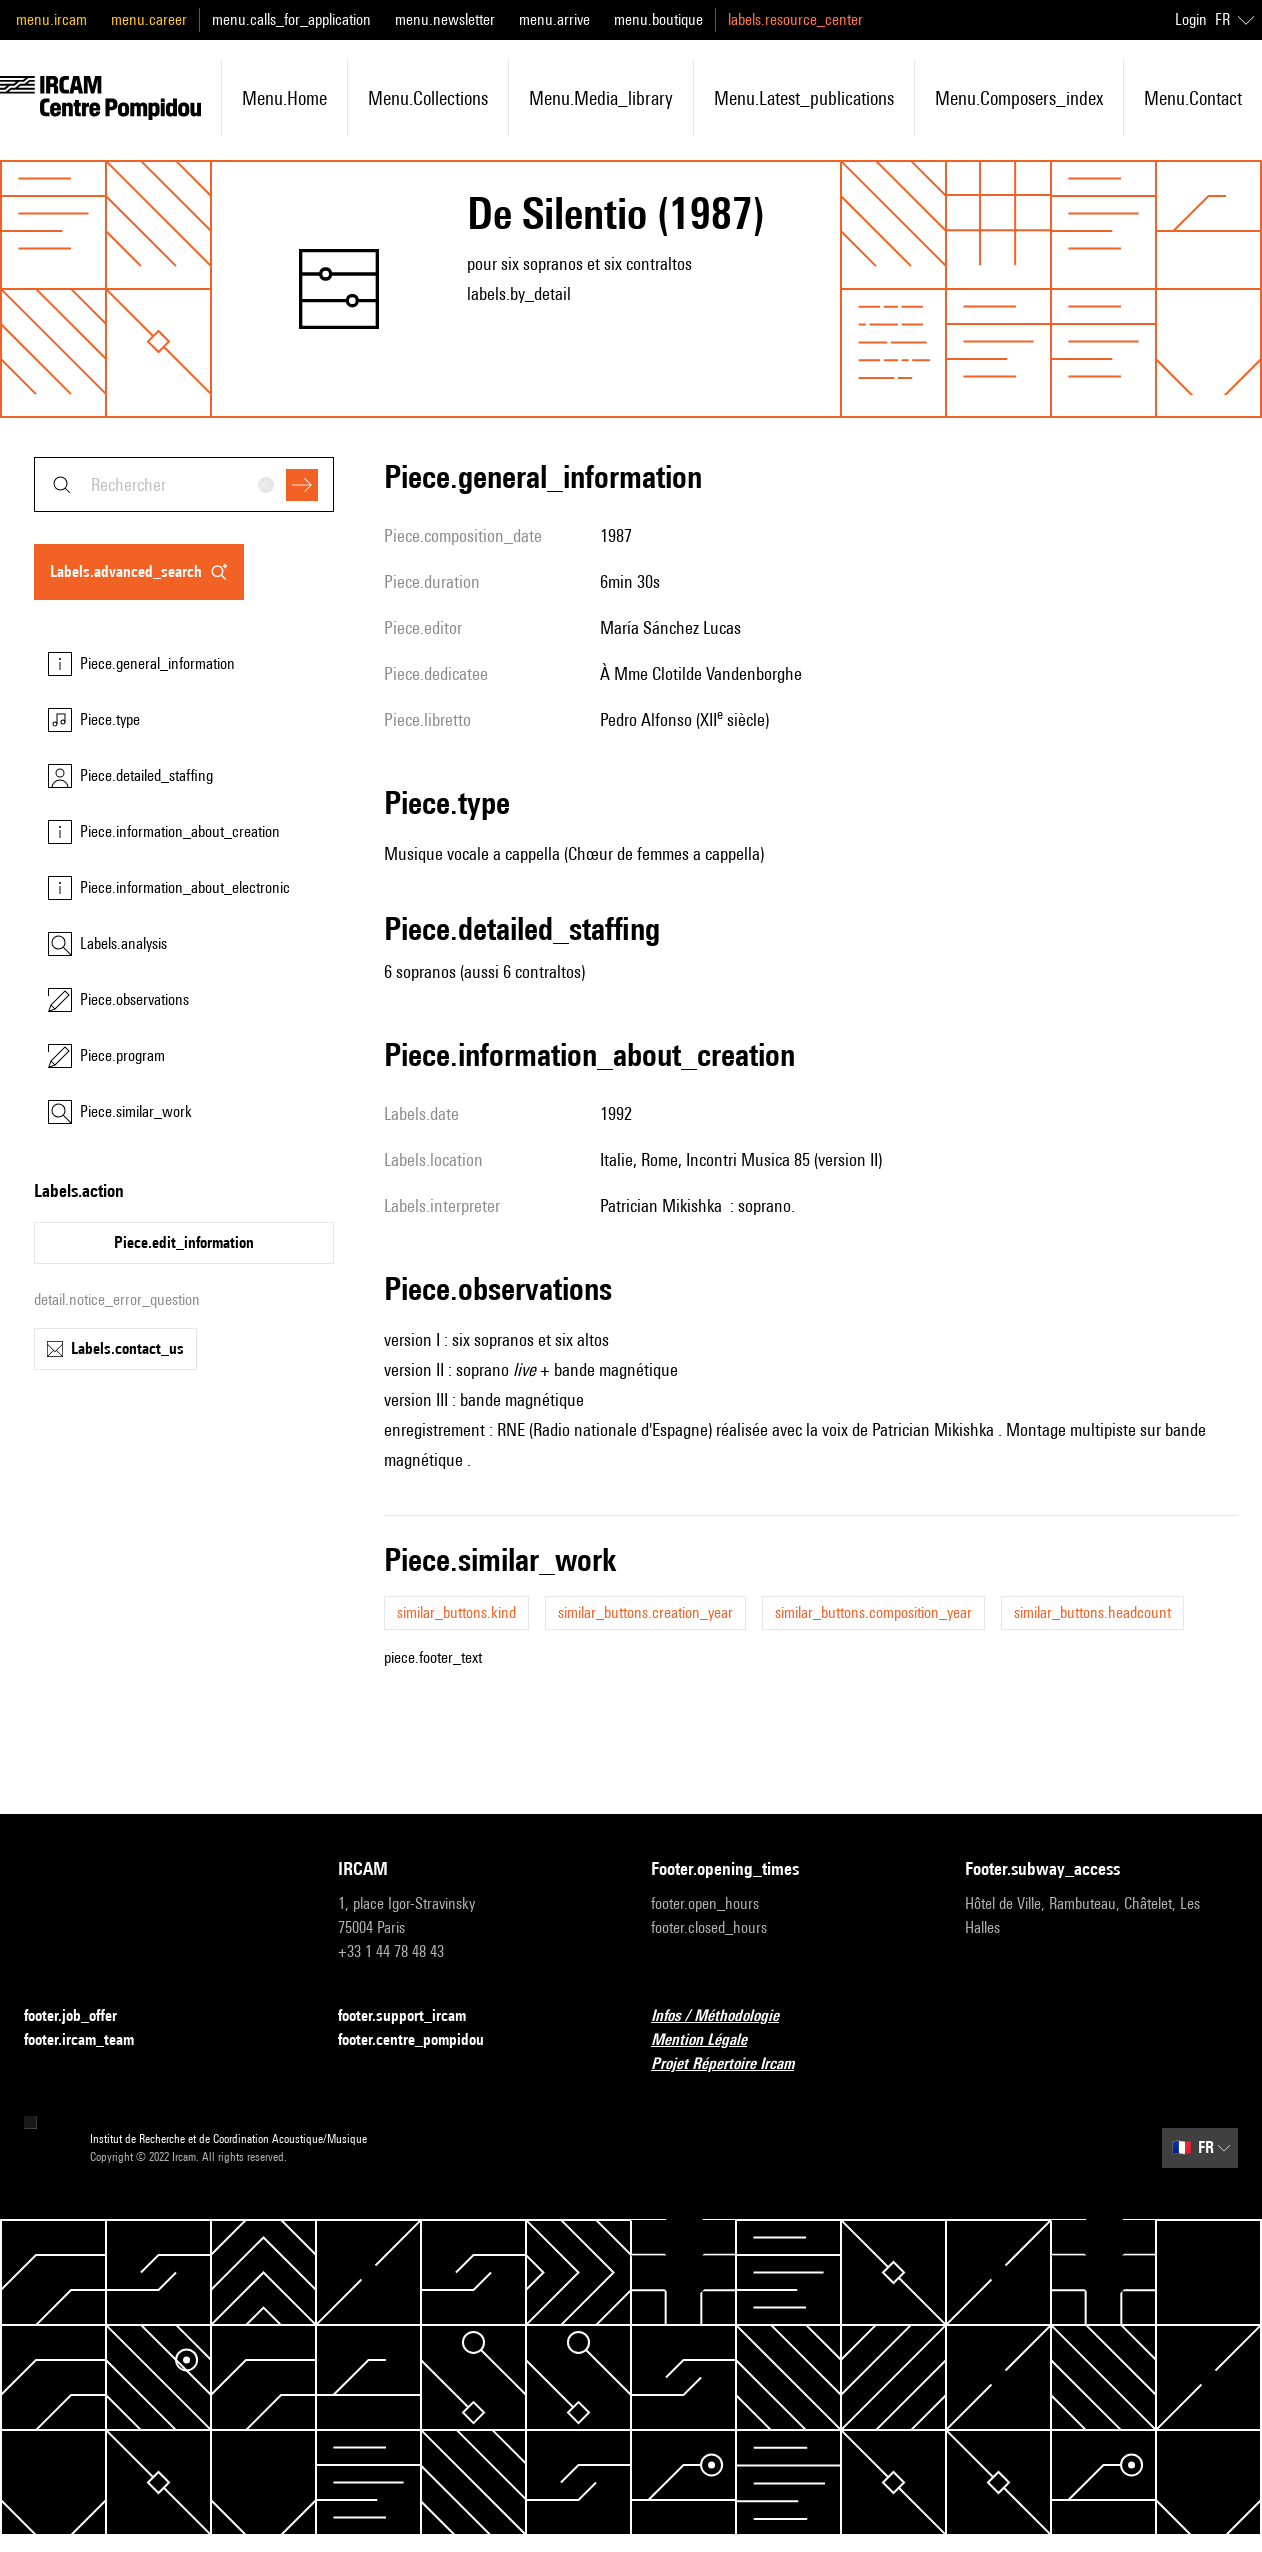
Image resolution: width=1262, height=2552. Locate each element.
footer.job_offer (82, 2016)
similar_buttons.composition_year (873, 1612)
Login (1191, 19)
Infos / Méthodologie (727, 2016)
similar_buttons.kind (456, 1612)
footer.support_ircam (414, 2016)
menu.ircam (51, 19)
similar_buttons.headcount (1092, 1612)
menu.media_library (601, 98)
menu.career (149, 19)
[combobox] (184, 484)
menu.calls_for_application (291, 19)
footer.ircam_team (91, 2040)
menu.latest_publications (804, 98)
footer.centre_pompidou (423, 2040)
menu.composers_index (1019, 98)
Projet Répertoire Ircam (734, 2064)
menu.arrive (554, 19)
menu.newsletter (445, 19)
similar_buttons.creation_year (645, 1612)
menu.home (284, 98)
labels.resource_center (795, 19)
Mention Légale (711, 2040)
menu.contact (1193, 98)
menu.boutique (658, 19)
